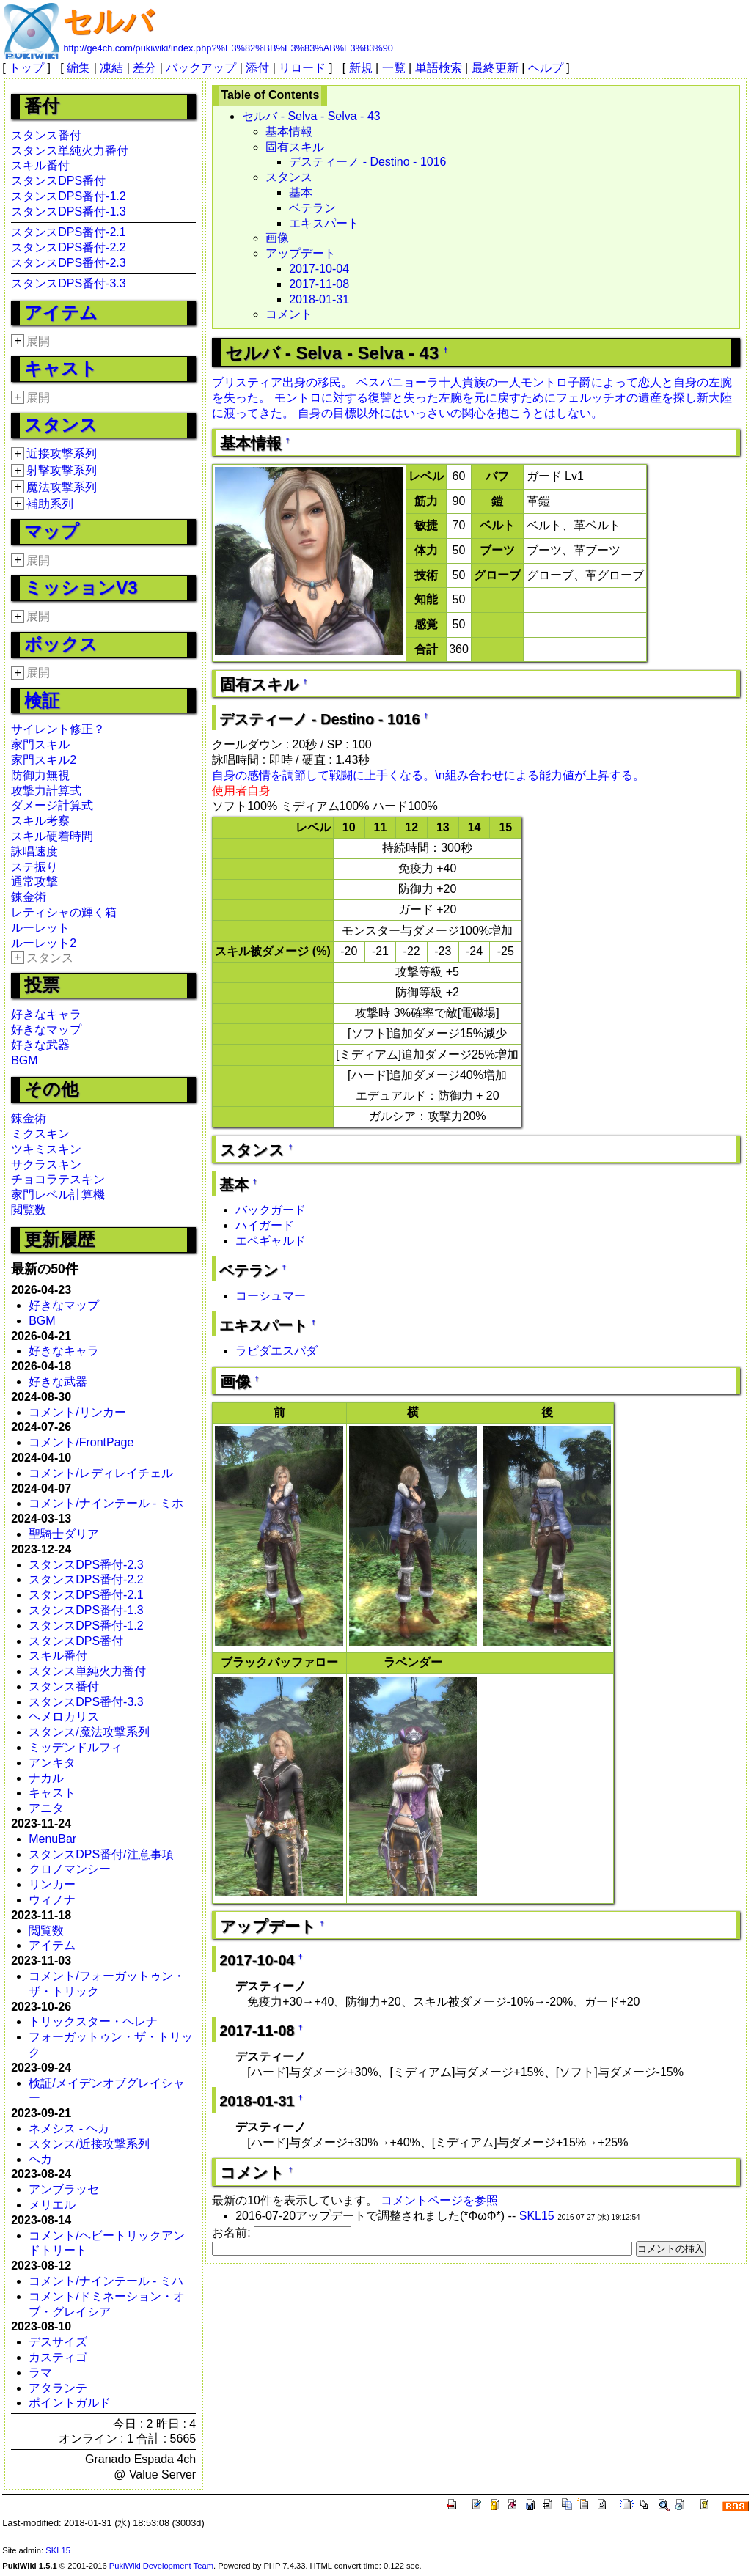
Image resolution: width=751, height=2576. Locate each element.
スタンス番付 (46, 135)
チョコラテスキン (58, 1179)
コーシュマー (270, 1295)
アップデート (300, 253)
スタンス (61, 425)
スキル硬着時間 (52, 836)
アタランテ (58, 2388)
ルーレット (40, 927)
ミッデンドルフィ (75, 1747)
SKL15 (536, 2215)
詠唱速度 (34, 851)
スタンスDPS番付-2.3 (68, 263)
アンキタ (52, 1762)
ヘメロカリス (64, 1716)
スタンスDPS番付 (58, 180)
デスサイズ (58, 2342)
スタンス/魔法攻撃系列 (89, 1732)
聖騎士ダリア (64, 1534)
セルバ (108, 21)
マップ (51, 531)
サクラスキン (46, 1164)
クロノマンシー (70, 1869)
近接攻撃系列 (61, 453)
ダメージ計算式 (52, 805)
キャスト (61, 368)
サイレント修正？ (58, 729)
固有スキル (294, 147)
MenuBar (52, 1839)
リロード (302, 68)
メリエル (52, 2204)
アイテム (61, 313)
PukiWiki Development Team (161, 2565)
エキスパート (324, 223)
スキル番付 (40, 165)
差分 (144, 68)
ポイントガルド (70, 2402)
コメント (288, 314)
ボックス (61, 644)
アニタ (46, 1808)
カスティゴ (58, 2357)
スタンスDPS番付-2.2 (68, 247)
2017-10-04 (319, 268)
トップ (26, 68)
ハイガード (264, 1225)
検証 (41, 700)
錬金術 (28, 897)
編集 (78, 68)
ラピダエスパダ (276, 1350)
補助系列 (49, 504)
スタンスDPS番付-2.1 (68, 232)
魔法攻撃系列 (61, 487)
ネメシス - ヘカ (69, 2128)
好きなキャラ (46, 1014)
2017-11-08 (319, 284)
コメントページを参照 (439, 2200)
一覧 (394, 68)
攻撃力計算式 (46, 790)
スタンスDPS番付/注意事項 (101, 1854)
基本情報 (288, 131)
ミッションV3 (80, 587)
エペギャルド (270, 1240)
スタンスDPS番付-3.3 (68, 283)
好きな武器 (40, 1045)
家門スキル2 (43, 760)
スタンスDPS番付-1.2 (68, 196)
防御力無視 (40, 775)
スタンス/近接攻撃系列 (89, 2144)
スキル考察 (40, 820)
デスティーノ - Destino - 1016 (367, 161)
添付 (257, 68)
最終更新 (495, 68)
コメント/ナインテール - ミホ (106, 1503)
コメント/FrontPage (81, 1442)
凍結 (111, 68)
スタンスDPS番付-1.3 (68, 211)
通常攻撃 (34, 881)
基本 (300, 192)
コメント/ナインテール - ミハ (106, 2281)
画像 (277, 238)
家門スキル (40, 744)
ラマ (40, 2372)
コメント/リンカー (77, 1412)
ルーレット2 (43, 943)
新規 (361, 68)
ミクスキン (40, 1133)
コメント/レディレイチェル (100, 1473)
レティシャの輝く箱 (64, 912)
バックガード (270, 1210)
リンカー (52, 1884)
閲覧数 (28, 1210)
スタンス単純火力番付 (69, 150)
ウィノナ (52, 1900)
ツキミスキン (46, 1149)
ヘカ (40, 2159)
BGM (24, 1060)
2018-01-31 (319, 299)
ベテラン (312, 208)
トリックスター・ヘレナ (93, 2021)
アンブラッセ (64, 2189)
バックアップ (201, 68)
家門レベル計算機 (58, 1194)
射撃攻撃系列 (61, 470)
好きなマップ (46, 1029)
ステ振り (34, 867)
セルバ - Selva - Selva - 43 (311, 116)
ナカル (46, 1778)
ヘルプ (545, 68)
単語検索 (438, 68)
